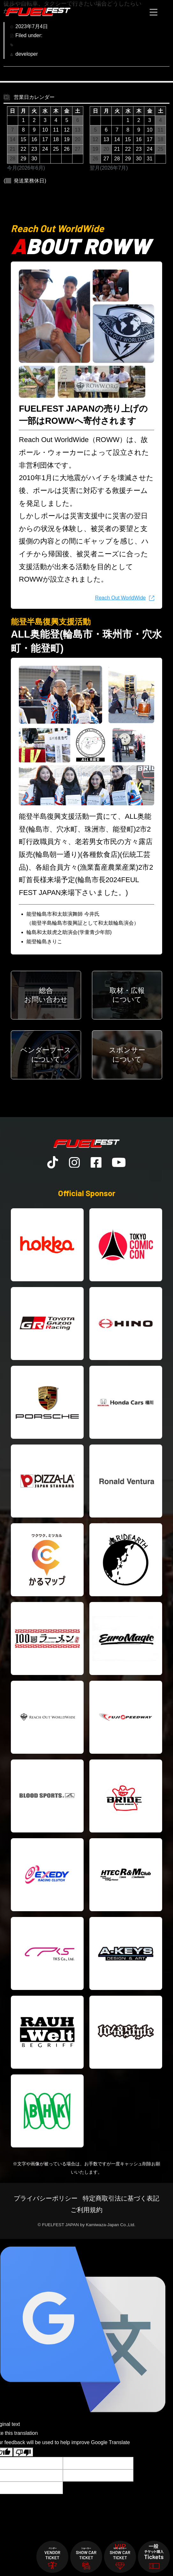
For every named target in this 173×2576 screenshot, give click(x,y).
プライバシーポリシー (46, 2198)
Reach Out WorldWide (120, 597)
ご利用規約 (86, 2210)
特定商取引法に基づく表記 (121, 2198)
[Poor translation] (23, 2452)
